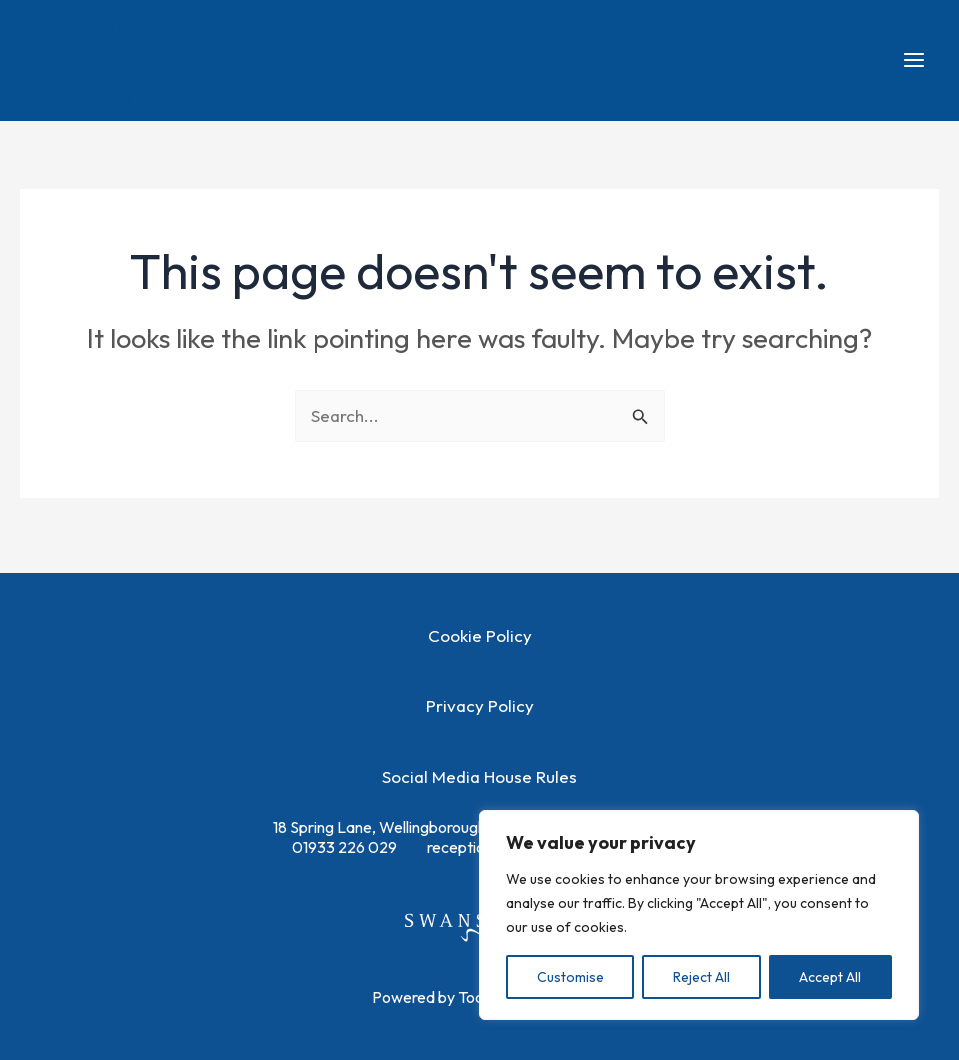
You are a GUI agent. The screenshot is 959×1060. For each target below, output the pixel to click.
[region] (699, 915)
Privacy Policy (480, 705)
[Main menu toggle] (915, 64)
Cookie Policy (480, 635)
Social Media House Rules (479, 776)
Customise (570, 977)
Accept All (830, 977)
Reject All (701, 977)
